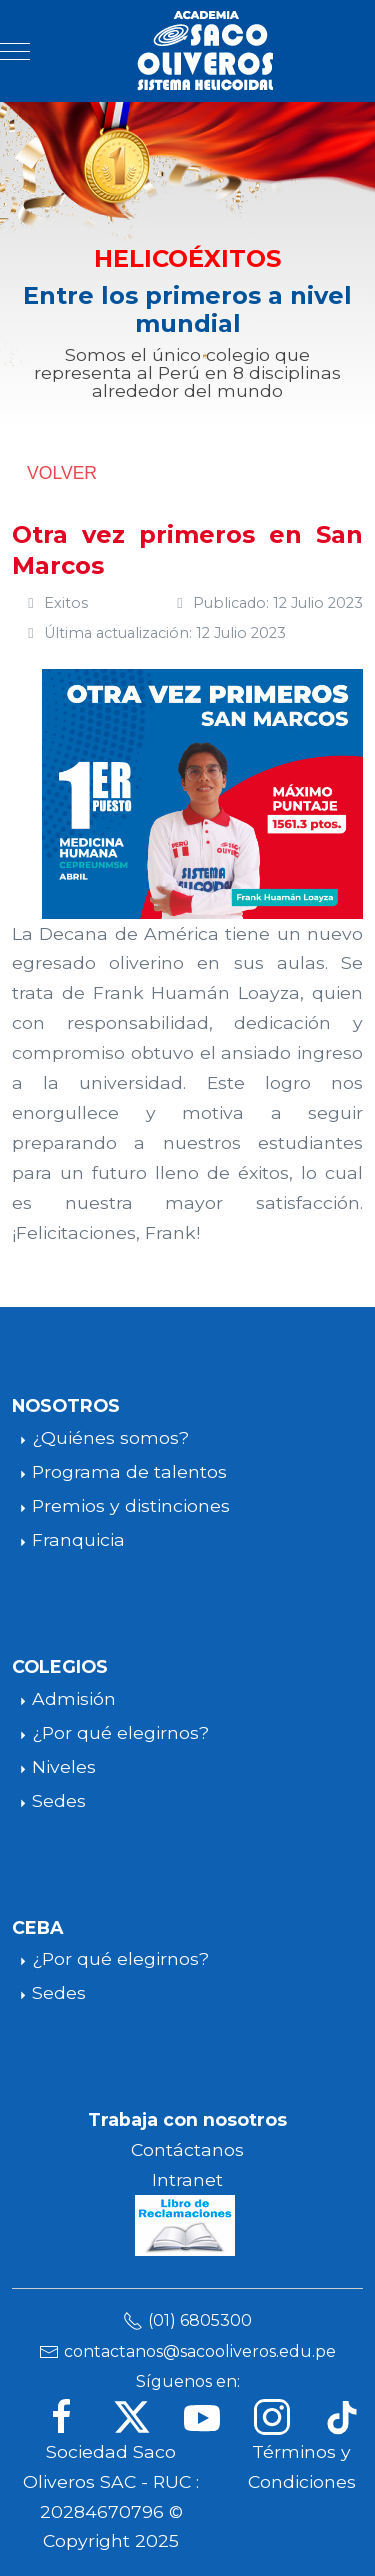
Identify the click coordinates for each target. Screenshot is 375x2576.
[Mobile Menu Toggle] (15, 51)
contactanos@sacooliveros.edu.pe (200, 2351)
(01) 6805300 (200, 2320)
